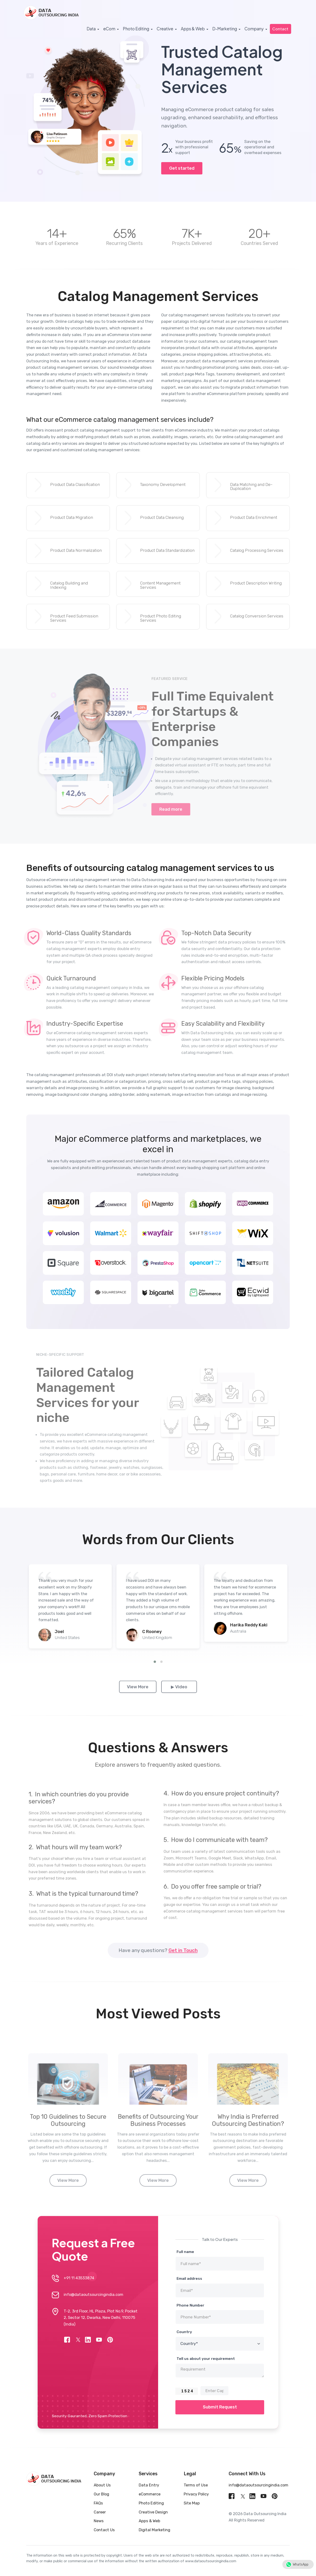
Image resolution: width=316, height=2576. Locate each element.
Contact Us (104, 2529)
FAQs (98, 2503)
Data (91, 28)
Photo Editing (136, 28)
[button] (154, 1662)
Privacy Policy (196, 2494)
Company (254, 28)
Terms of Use (196, 2485)
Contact (280, 28)
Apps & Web (193, 28)
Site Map (192, 2503)
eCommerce (149, 2494)
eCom (109, 28)
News (99, 2520)
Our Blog (101, 2494)
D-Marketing (224, 28)
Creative (165, 28)
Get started (182, 168)
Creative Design (153, 2512)
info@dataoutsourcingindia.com (258, 2485)
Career (100, 2512)
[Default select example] (219, 2344)
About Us (102, 2485)
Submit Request (220, 2407)
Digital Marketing (154, 2529)
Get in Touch (183, 1950)
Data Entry (149, 2485)
